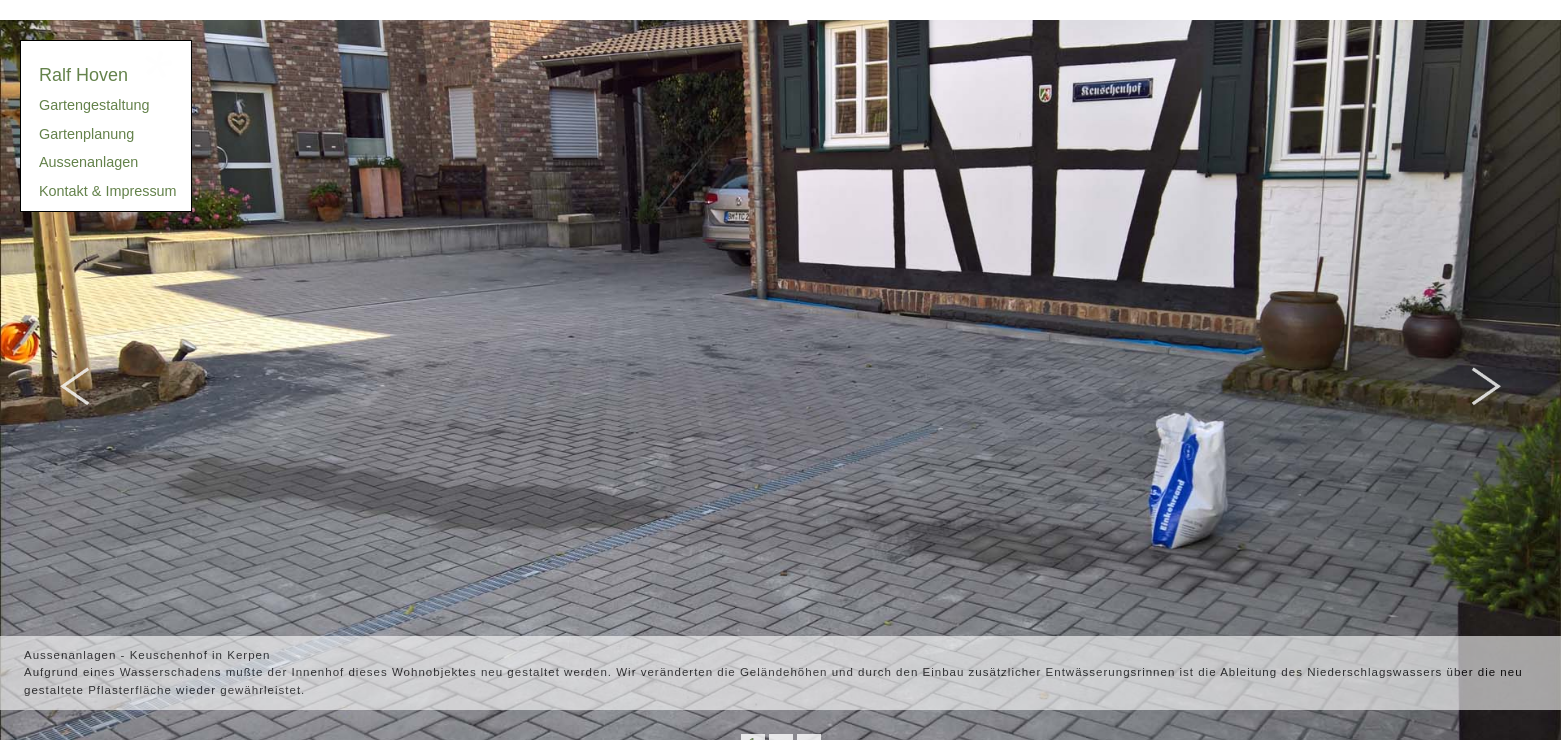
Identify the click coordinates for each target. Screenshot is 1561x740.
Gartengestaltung (94, 105)
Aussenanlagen (88, 162)
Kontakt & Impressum (108, 191)
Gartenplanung (86, 134)
